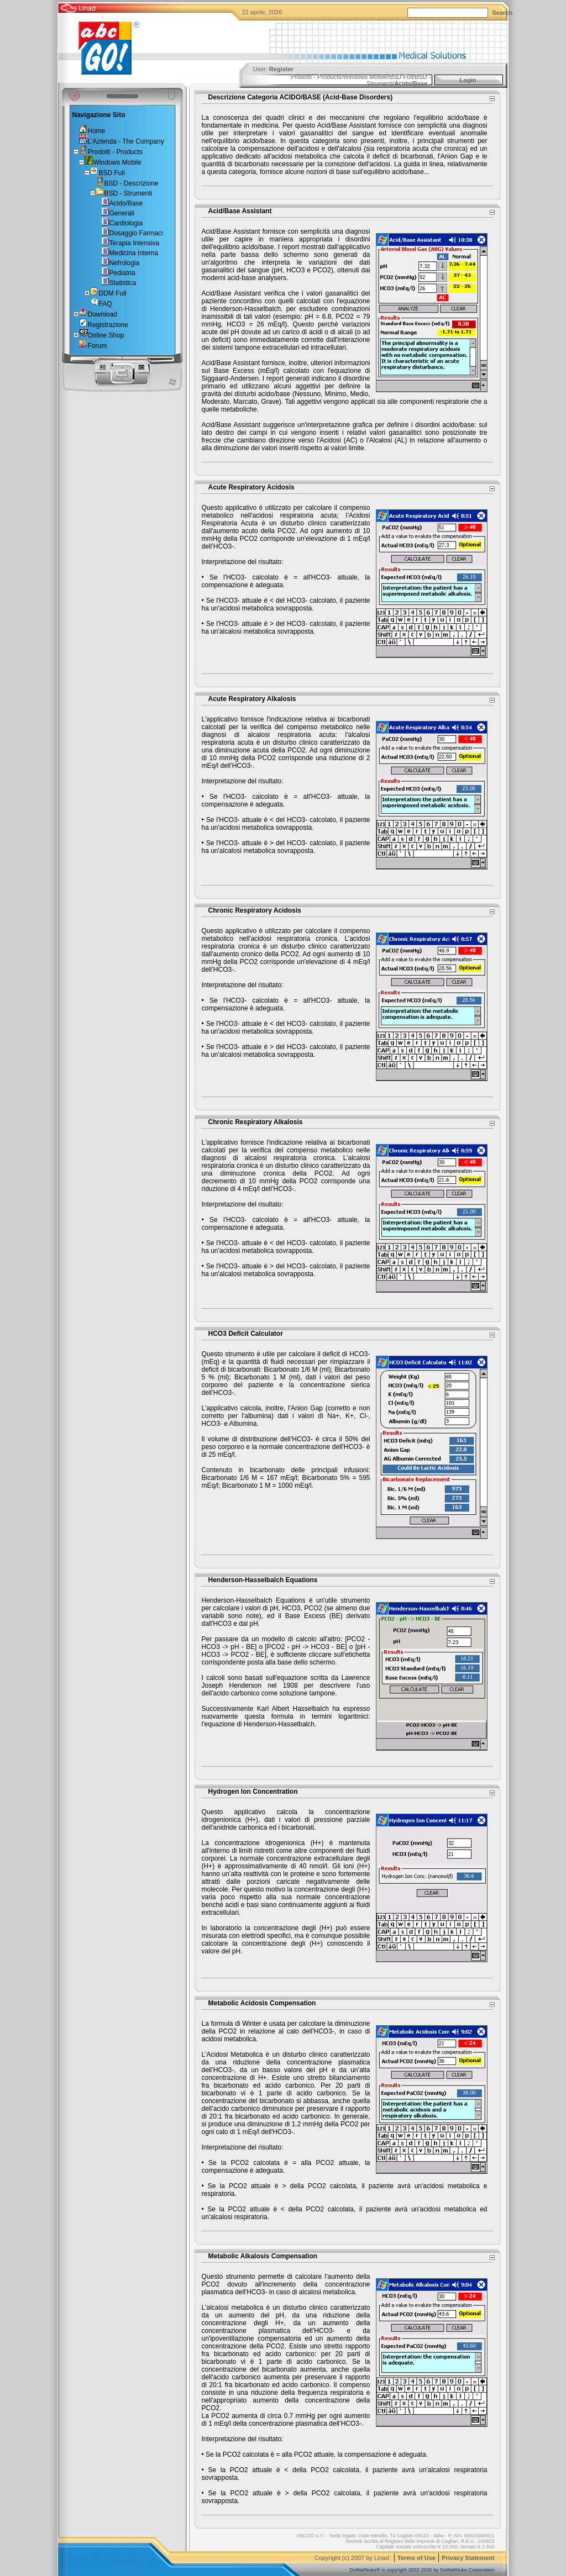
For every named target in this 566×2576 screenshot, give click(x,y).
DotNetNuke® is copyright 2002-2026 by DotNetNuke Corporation (421, 2570)
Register (281, 69)
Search (502, 12)
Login (468, 80)
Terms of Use (416, 2557)
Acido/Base (410, 83)
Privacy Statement (468, 2557)
